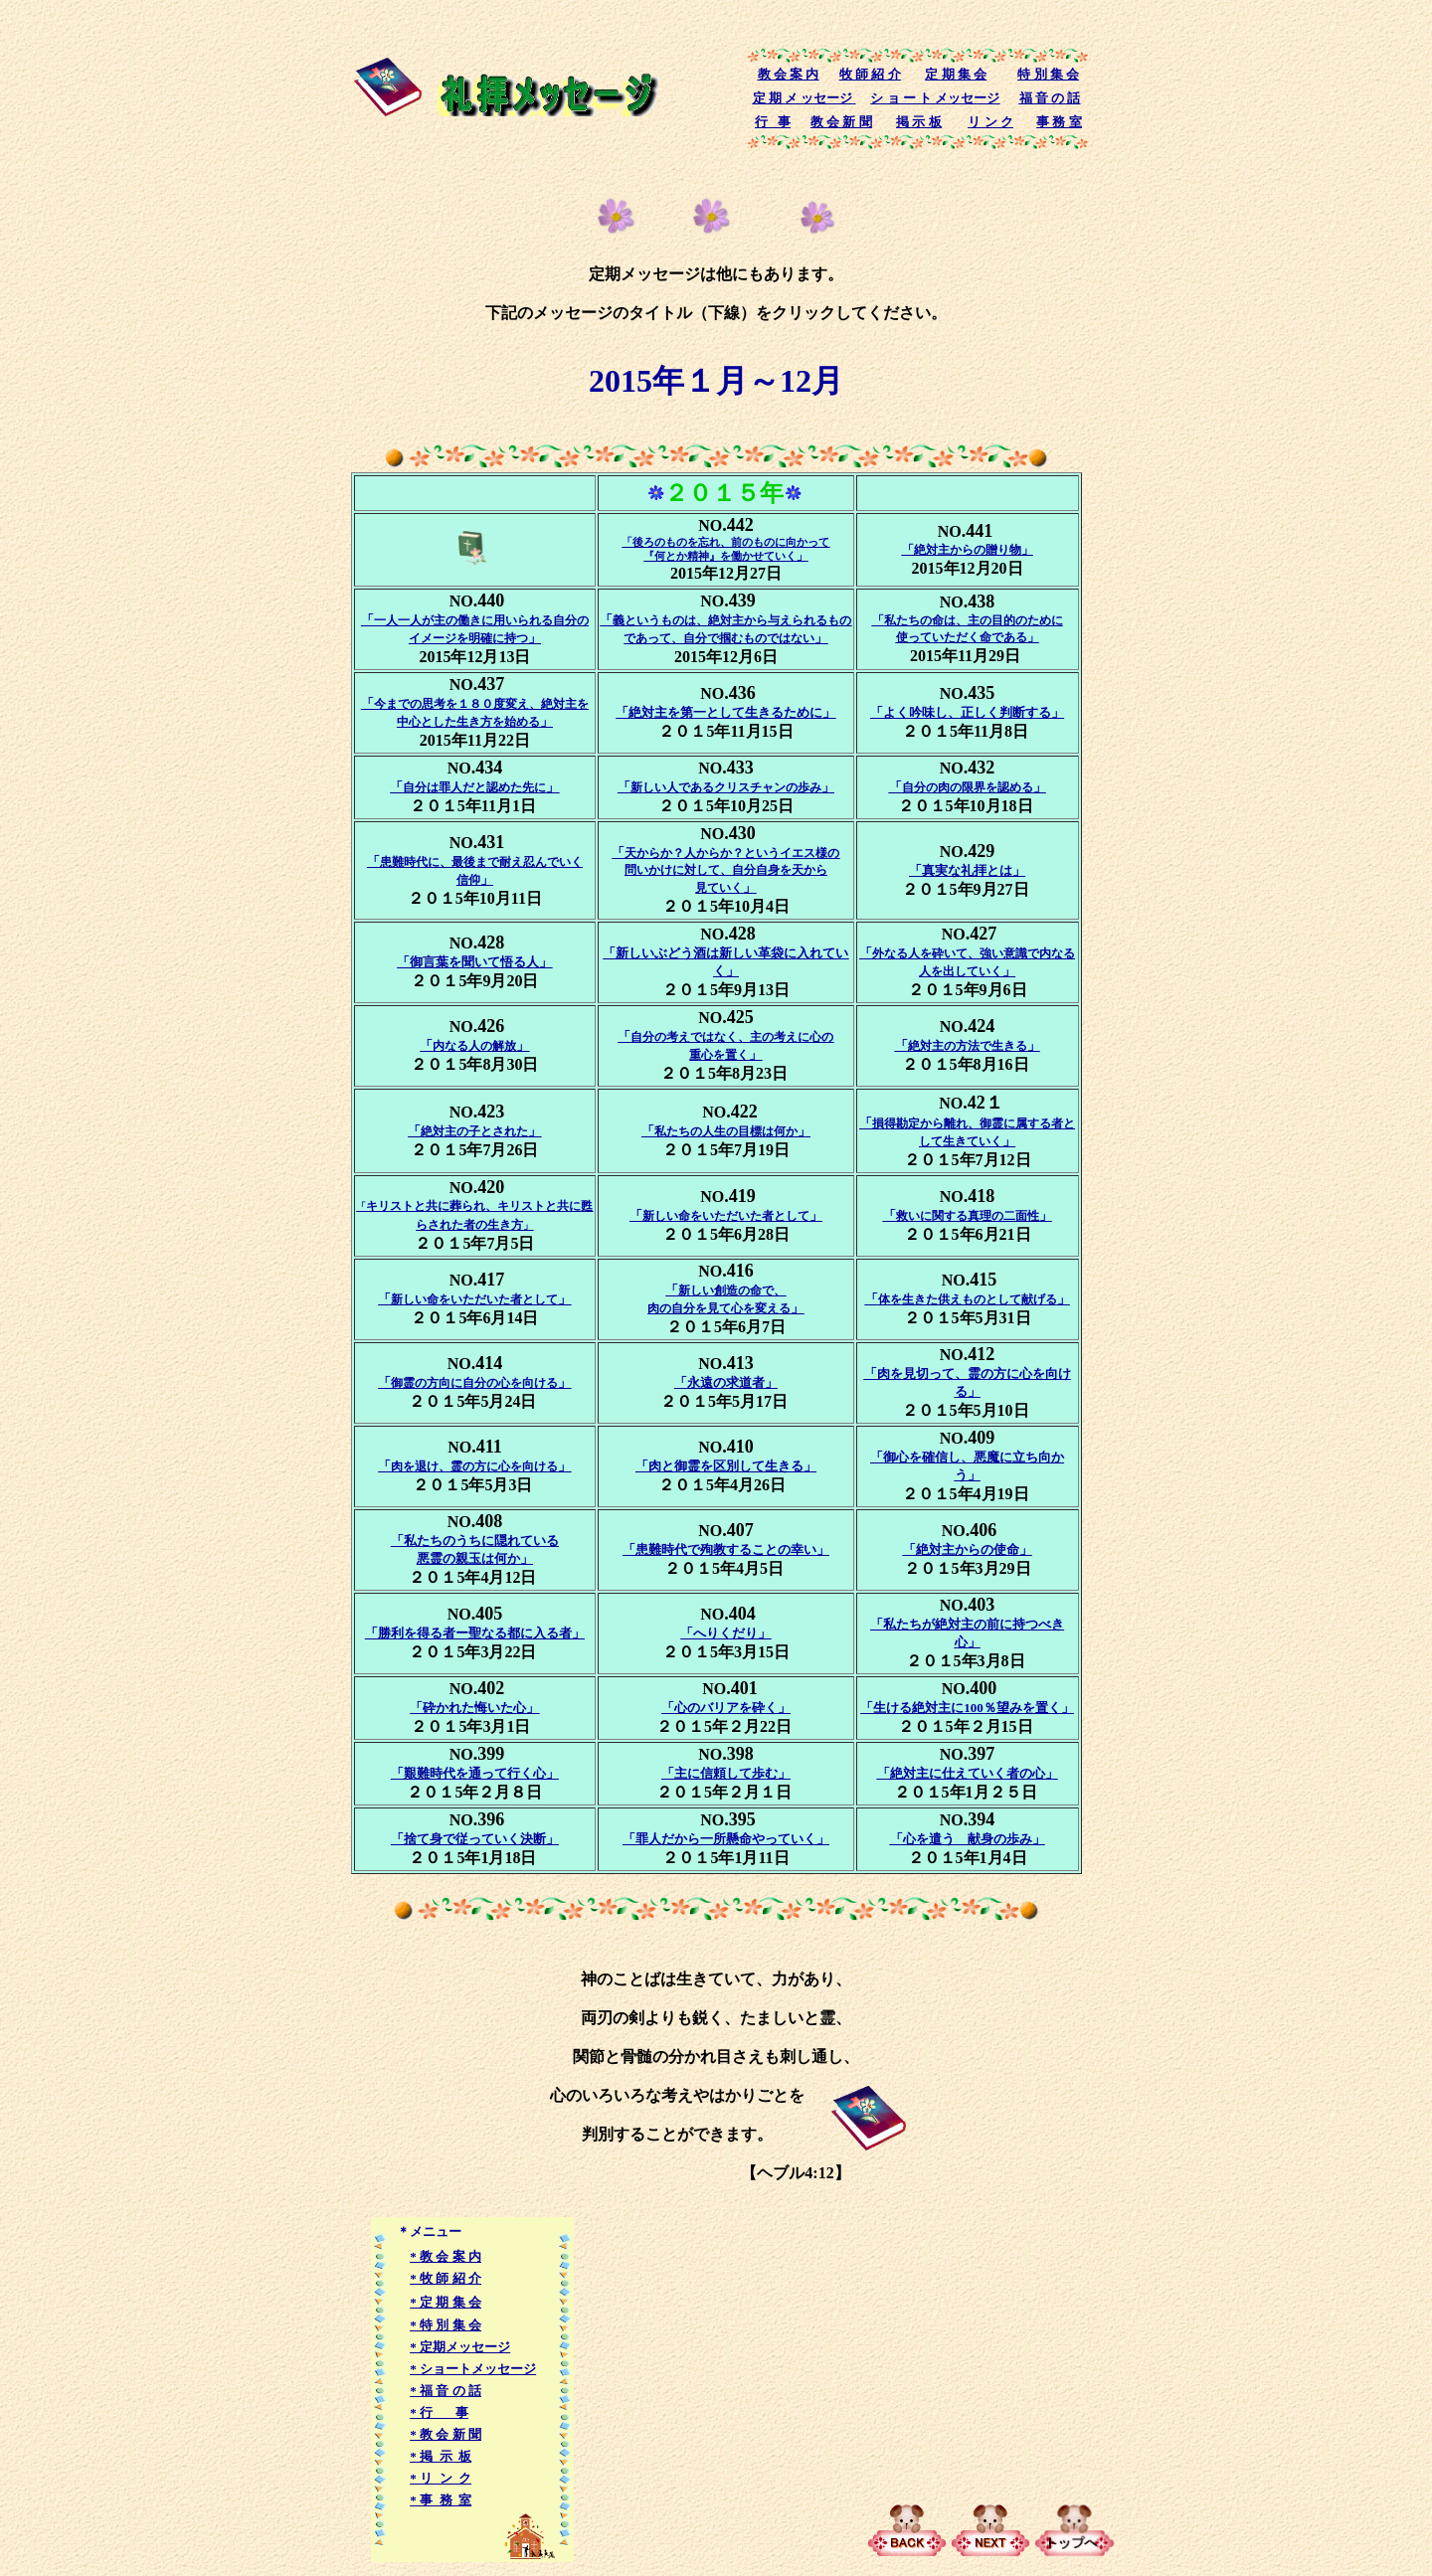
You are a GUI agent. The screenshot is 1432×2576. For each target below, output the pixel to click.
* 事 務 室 (440, 2499)
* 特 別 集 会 (445, 2325)
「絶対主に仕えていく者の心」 (967, 1773)
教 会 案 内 (788, 74)
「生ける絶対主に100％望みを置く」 (967, 1707)
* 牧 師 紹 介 (445, 2278)
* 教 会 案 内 (445, 2256)
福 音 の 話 (1050, 97)
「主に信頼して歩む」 (726, 1773)
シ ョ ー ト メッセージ (934, 97)
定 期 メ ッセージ (803, 97)
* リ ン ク (440, 2478)
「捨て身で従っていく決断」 (475, 1838)
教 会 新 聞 (841, 121)
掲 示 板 (919, 121)
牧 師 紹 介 (870, 74)
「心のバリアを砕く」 (726, 1707)
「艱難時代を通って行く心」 (475, 1773)
